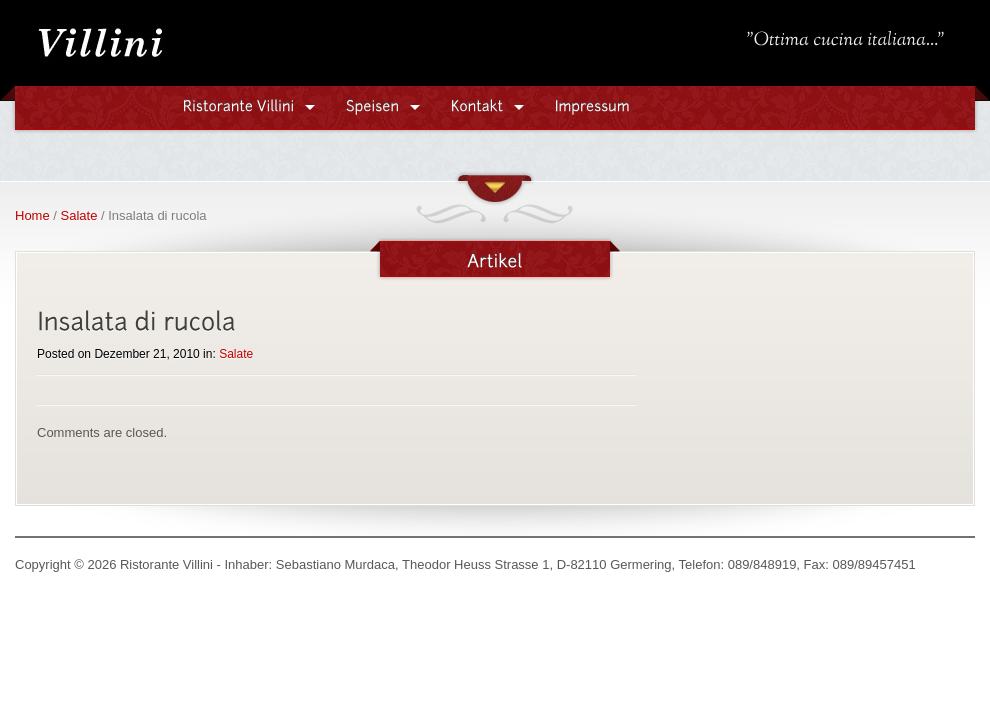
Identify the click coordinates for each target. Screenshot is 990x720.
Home (32, 215)
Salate (79, 215)
